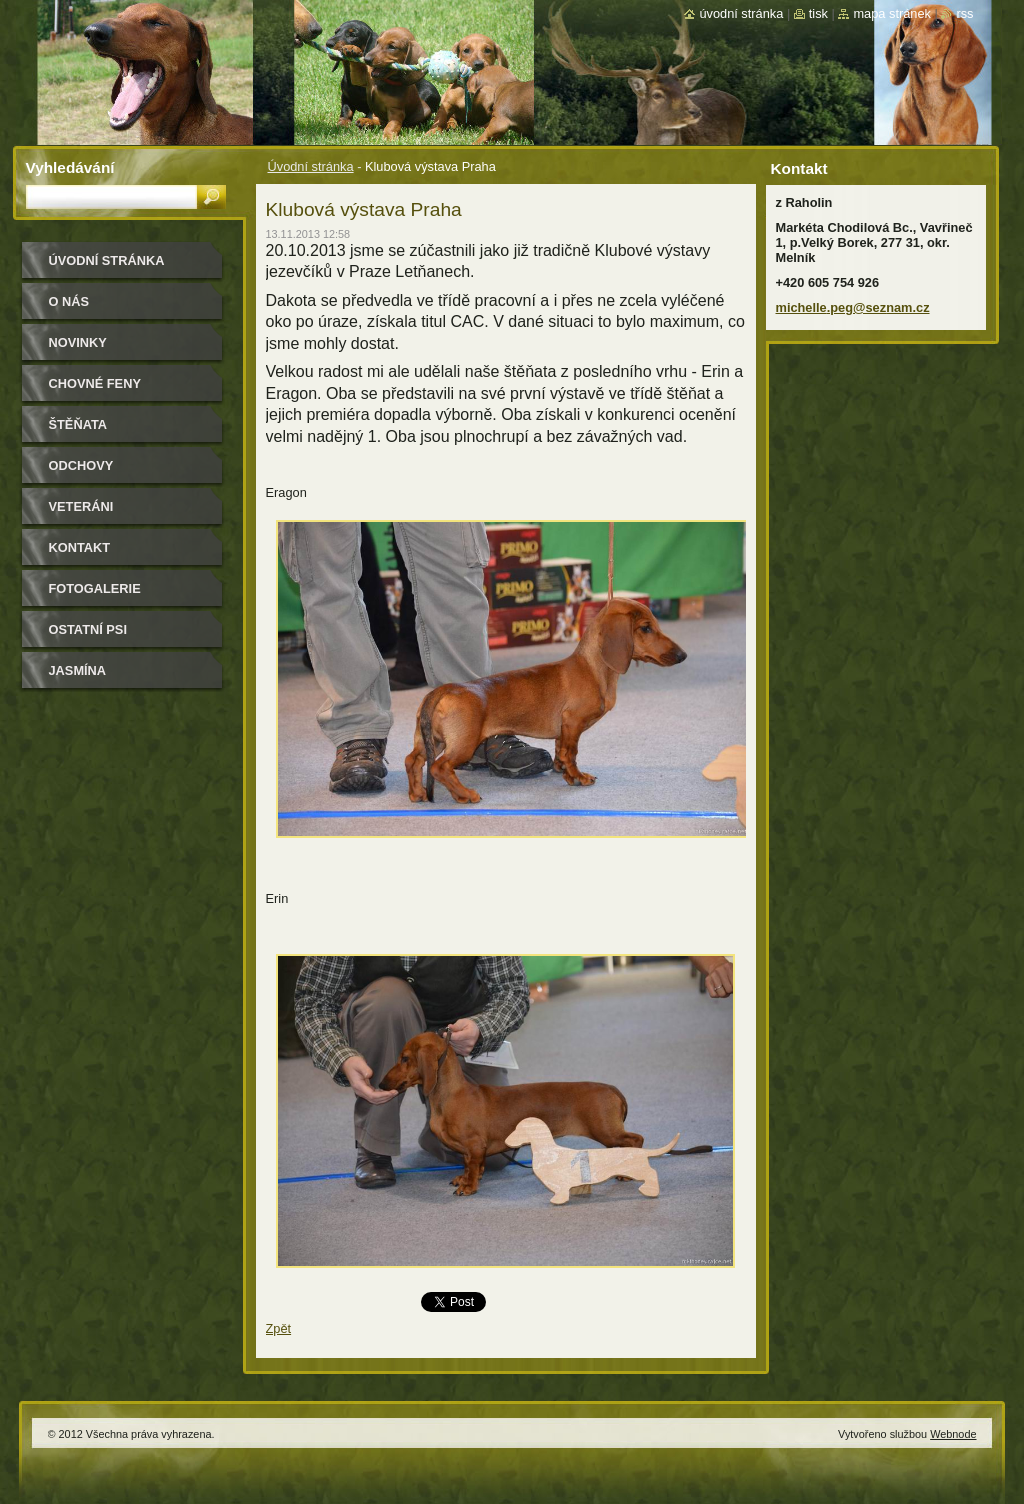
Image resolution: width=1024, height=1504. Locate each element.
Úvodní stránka (311, 166)
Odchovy (81, 465)
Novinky (78, 342)
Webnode (953, 1434)
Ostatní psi (88, 629)
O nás (69, 301)
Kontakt (80, 547)
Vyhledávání (70, 167)
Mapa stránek (892, 13)
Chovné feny (95, 383)
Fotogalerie (95, 588)
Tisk (818, 13)
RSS (964, 13)
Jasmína (78, 670)
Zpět (279, 1328)
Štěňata (78, 424)
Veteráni (81, 506)
